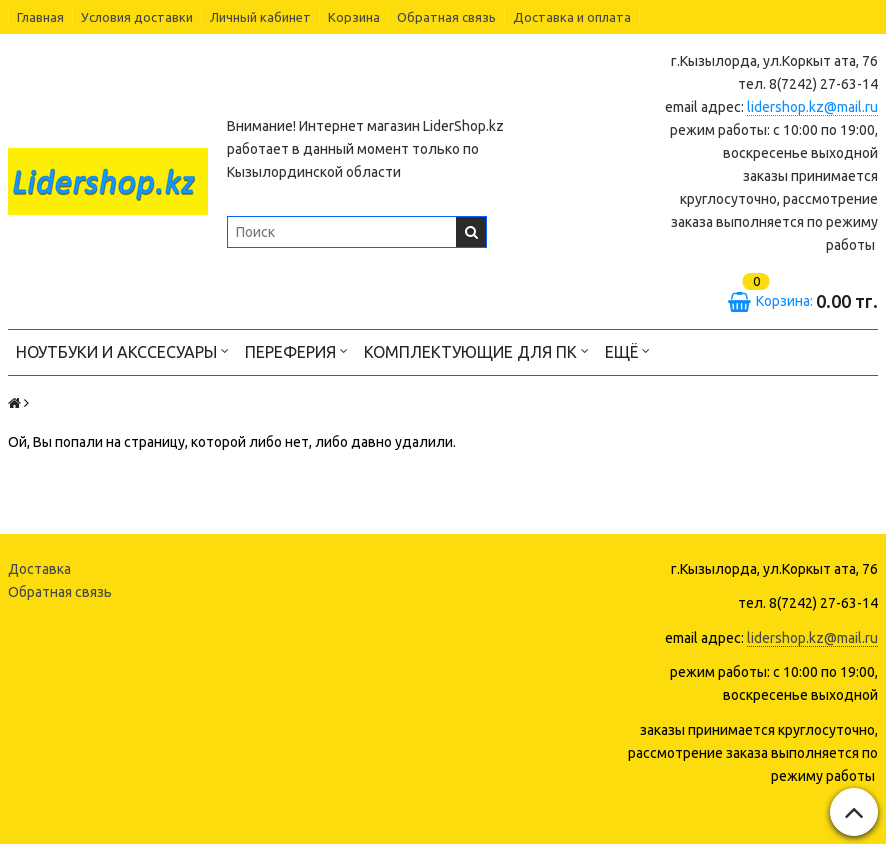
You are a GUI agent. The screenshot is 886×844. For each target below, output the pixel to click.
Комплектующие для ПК (476, 350)
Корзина (354, 17)
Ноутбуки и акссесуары (122, 350)
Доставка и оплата (572, 17)
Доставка (39, 569)
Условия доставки (137, 17)
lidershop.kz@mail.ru (812, 107)
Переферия (296, 350)
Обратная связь (446, 17)
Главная (40, 17)
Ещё (627, 350)
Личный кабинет (260, 17)
